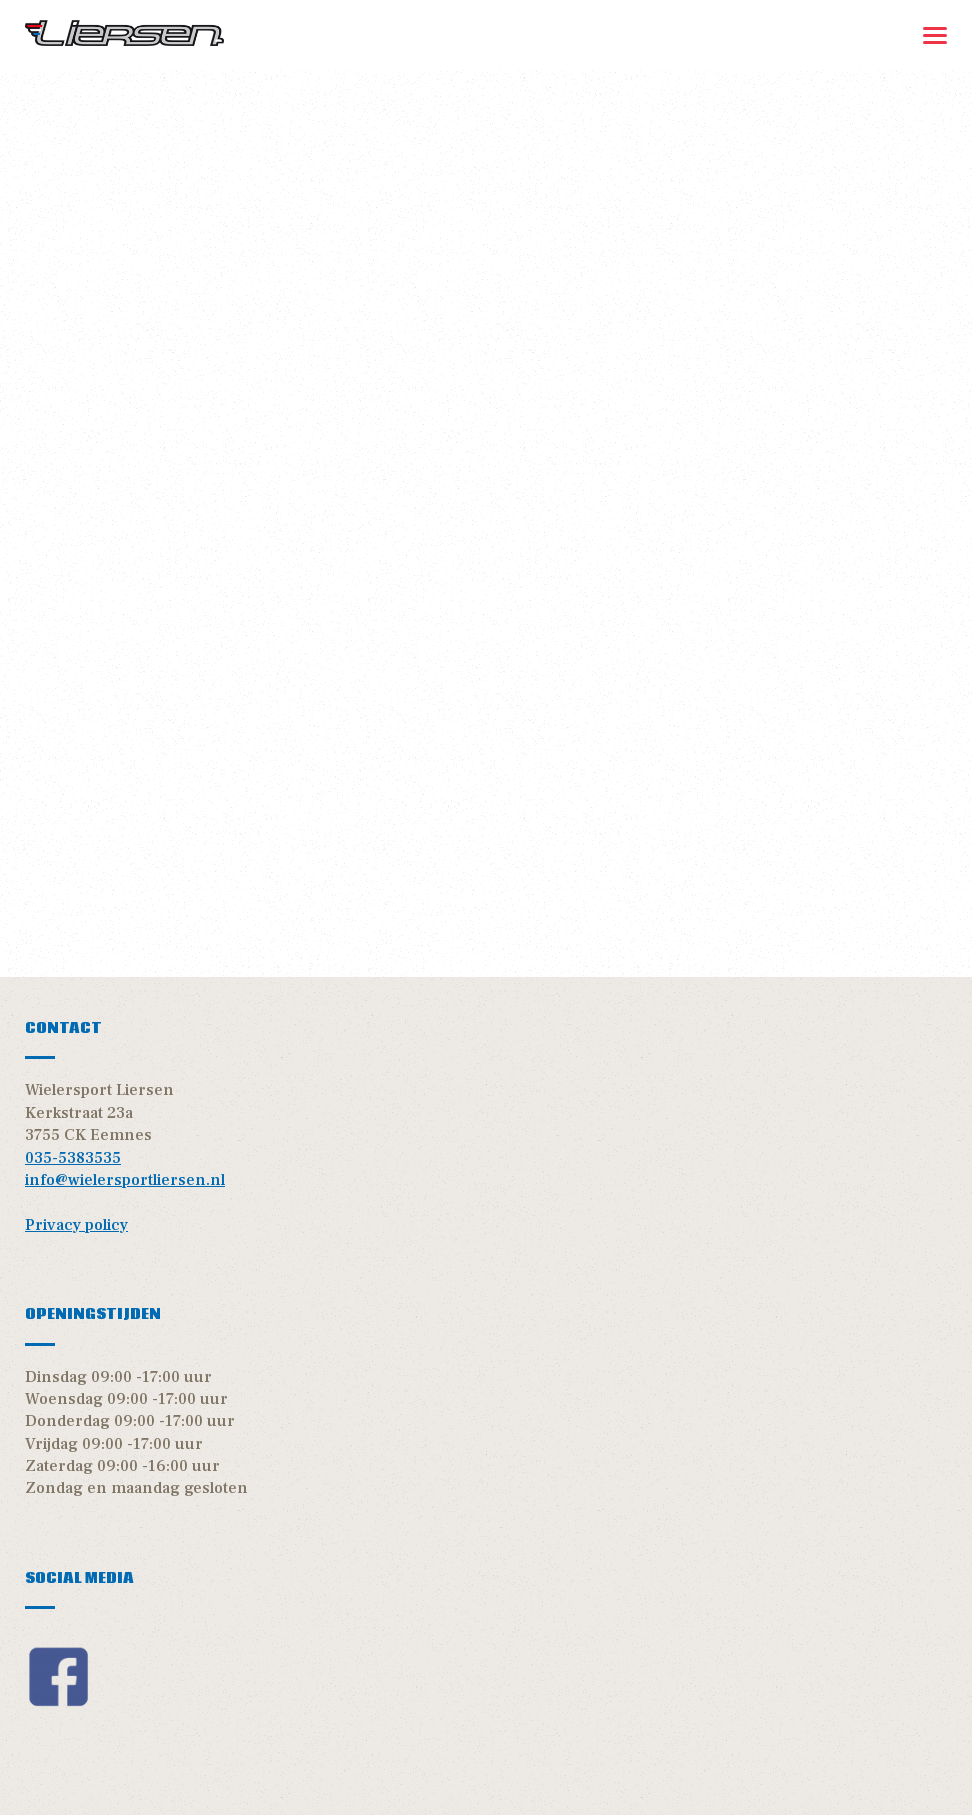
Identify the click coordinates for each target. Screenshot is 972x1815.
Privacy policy (76, 1225)
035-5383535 (73, 1158)
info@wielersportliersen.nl (125, 1180)
